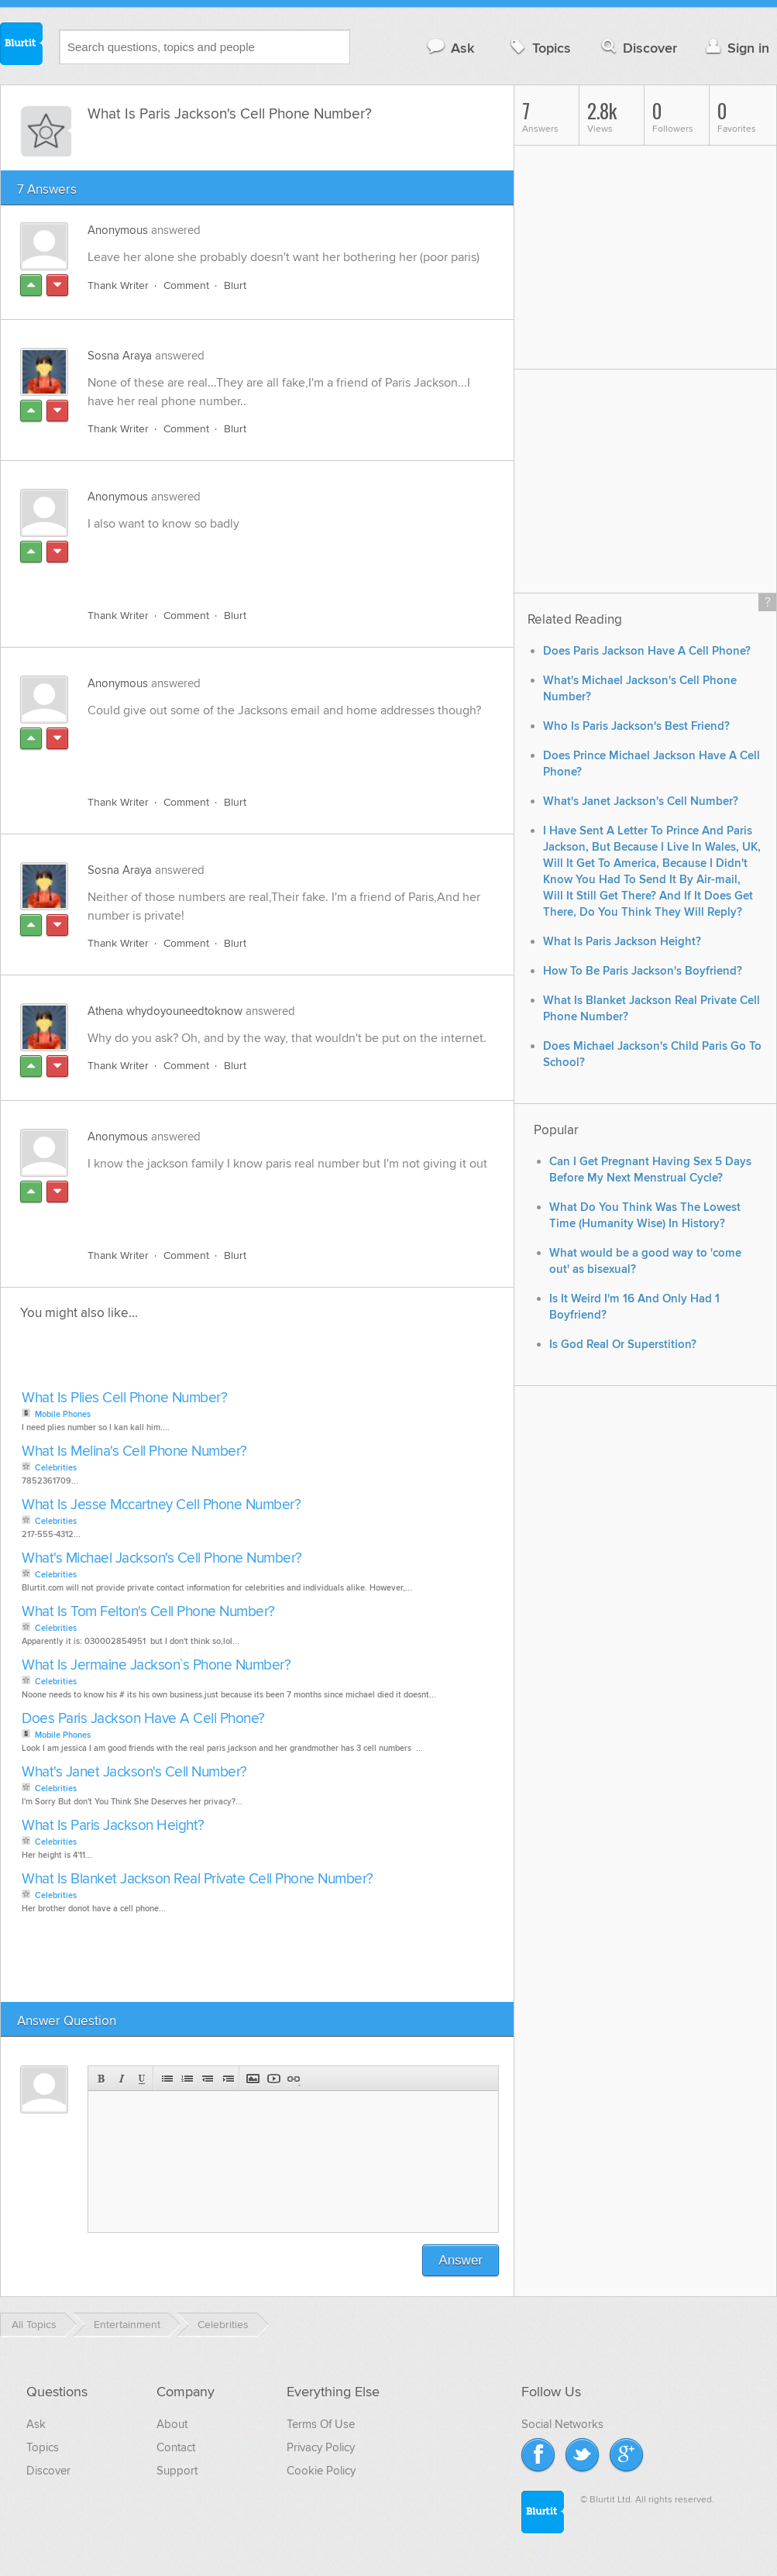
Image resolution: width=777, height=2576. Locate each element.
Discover (638, 48)
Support (177, 2471)
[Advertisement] (266, 561)
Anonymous (118, 230)
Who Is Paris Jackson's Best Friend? (636, 726)
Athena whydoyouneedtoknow (165, 1011)
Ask (449, 48)
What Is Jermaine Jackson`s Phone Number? (156, 1665)
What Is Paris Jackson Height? (113, 1826)
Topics (539, 48)
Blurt (235, 285)
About (171, 2424)
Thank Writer (118, 285)
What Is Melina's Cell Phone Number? (134, 1451)
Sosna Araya (120, 356)
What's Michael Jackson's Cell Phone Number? (162, 1558)
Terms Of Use (321, 2424)
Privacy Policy (321, 2447)
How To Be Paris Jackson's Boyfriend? (642, 971)
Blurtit (21, 45)
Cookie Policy (321, 2471)
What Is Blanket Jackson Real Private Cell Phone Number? (197, 1879)
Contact (175, 2447)
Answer (460, 2260)
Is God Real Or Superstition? (622, 1344)
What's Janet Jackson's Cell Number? (134, 1772)
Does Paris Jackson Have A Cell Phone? (143, 1719)
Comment (186, 285)
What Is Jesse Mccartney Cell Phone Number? (161, 1505)
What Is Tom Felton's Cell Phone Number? (148, 1612)
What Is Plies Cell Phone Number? (124, 1398)
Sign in (735, 48)
